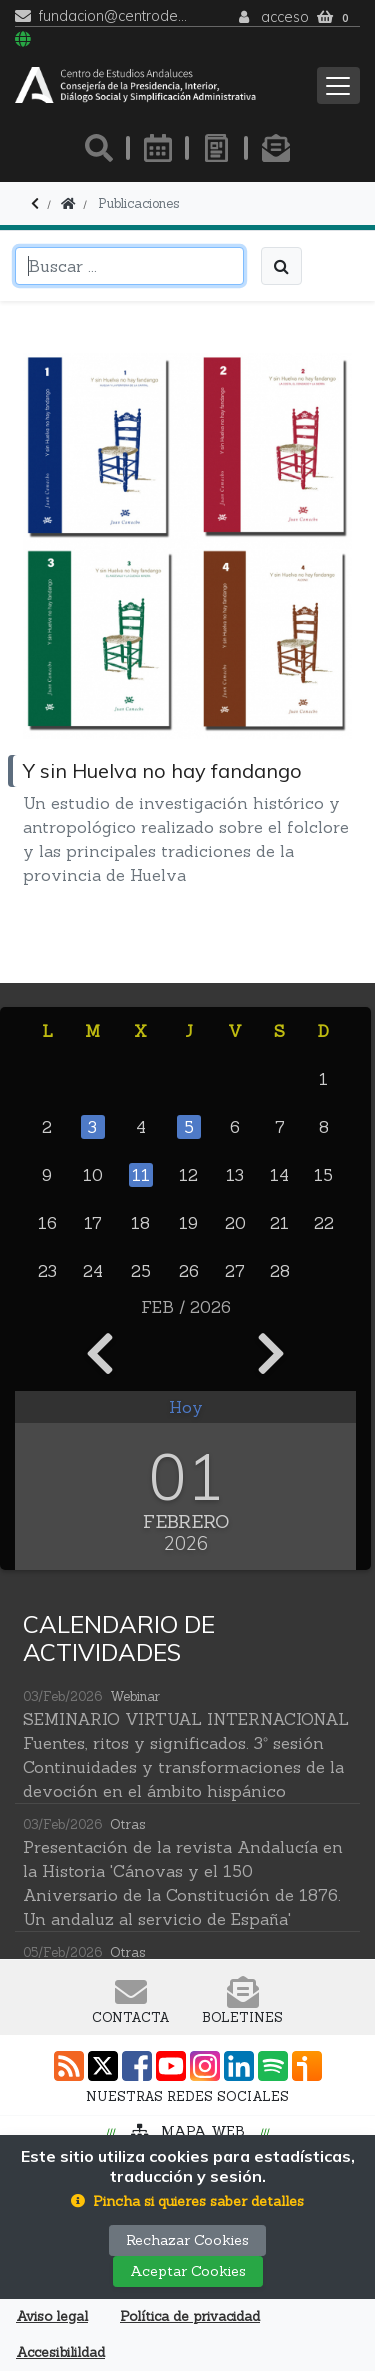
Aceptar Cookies (188, 2271)
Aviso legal (52, 2316)
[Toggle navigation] (338, 85)
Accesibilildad (60, 2352)
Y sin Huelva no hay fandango (162, 770)
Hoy (186, 1407)
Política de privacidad (190, 2316)
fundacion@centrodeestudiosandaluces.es (113, 16)
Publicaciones (138, 203)
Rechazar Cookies (187, 2240)
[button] (187, 2201)
